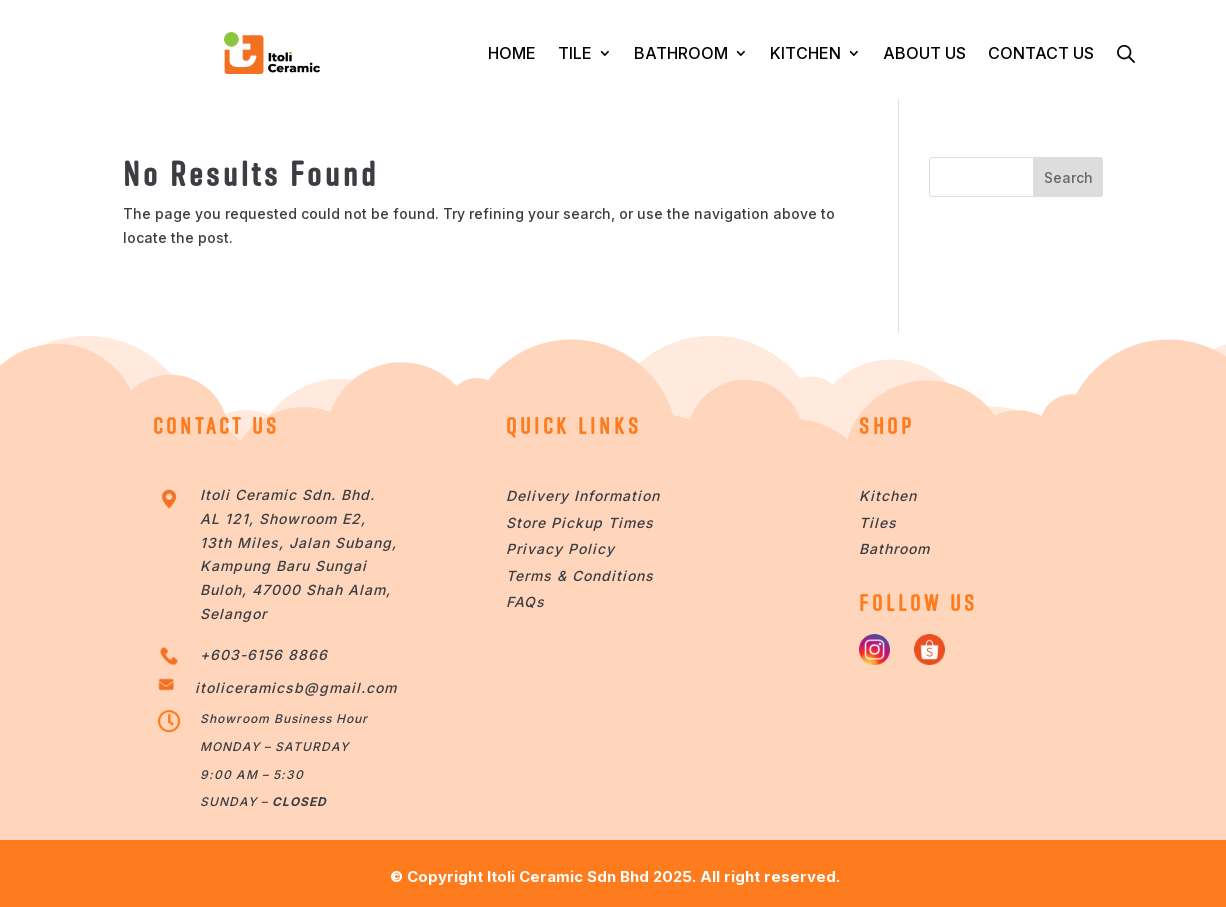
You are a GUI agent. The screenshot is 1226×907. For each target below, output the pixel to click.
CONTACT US (1041, 53)
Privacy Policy (560, 548)
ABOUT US (924, 53)
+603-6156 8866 (264, 654)
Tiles (878, 522)
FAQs (525, 601)
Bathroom (894, 548)
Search (1068, 177)
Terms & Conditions (580, 575)
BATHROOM (681, 53)
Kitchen (888, 495)
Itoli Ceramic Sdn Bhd (568, 876)
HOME (512, 53)
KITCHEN (805, 53)
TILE (575, 53)
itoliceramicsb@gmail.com (296, 687)
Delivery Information (583, 495)
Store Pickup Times (580, 522)
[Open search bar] (1126, 53)
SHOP (887, 426)
